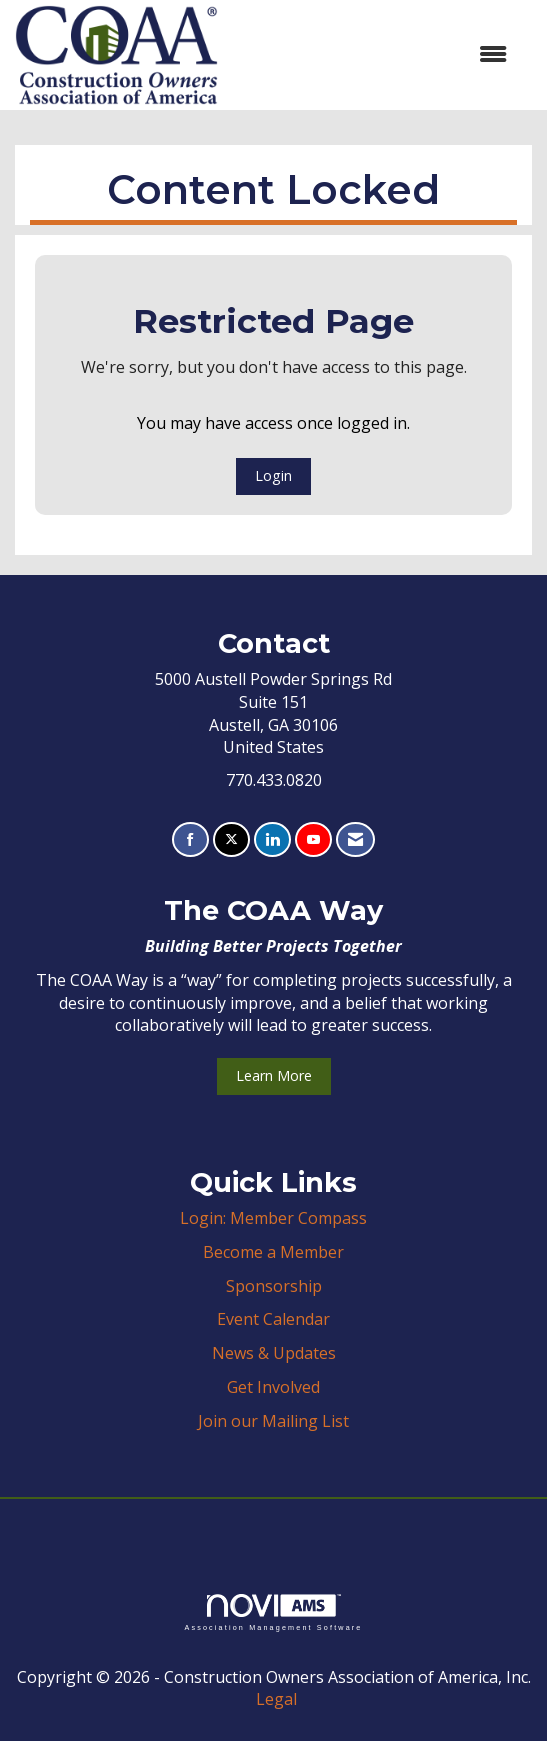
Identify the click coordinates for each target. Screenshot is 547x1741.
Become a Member (273, 1252)
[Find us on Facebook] (190, 839)
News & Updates (274, 1353)
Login (273, 475)
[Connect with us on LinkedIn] (272, 839)
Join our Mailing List (273, 1421)
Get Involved (273, 1387)
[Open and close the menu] (372, 54)
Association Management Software (273, 1612)
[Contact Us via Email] (355, 839)
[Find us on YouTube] (313, 839)
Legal (276, 1699)
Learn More (274, 1075)
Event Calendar (273, 1319)
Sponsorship (274, 1286)
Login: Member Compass (273, 1218)
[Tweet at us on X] (231, 839)
